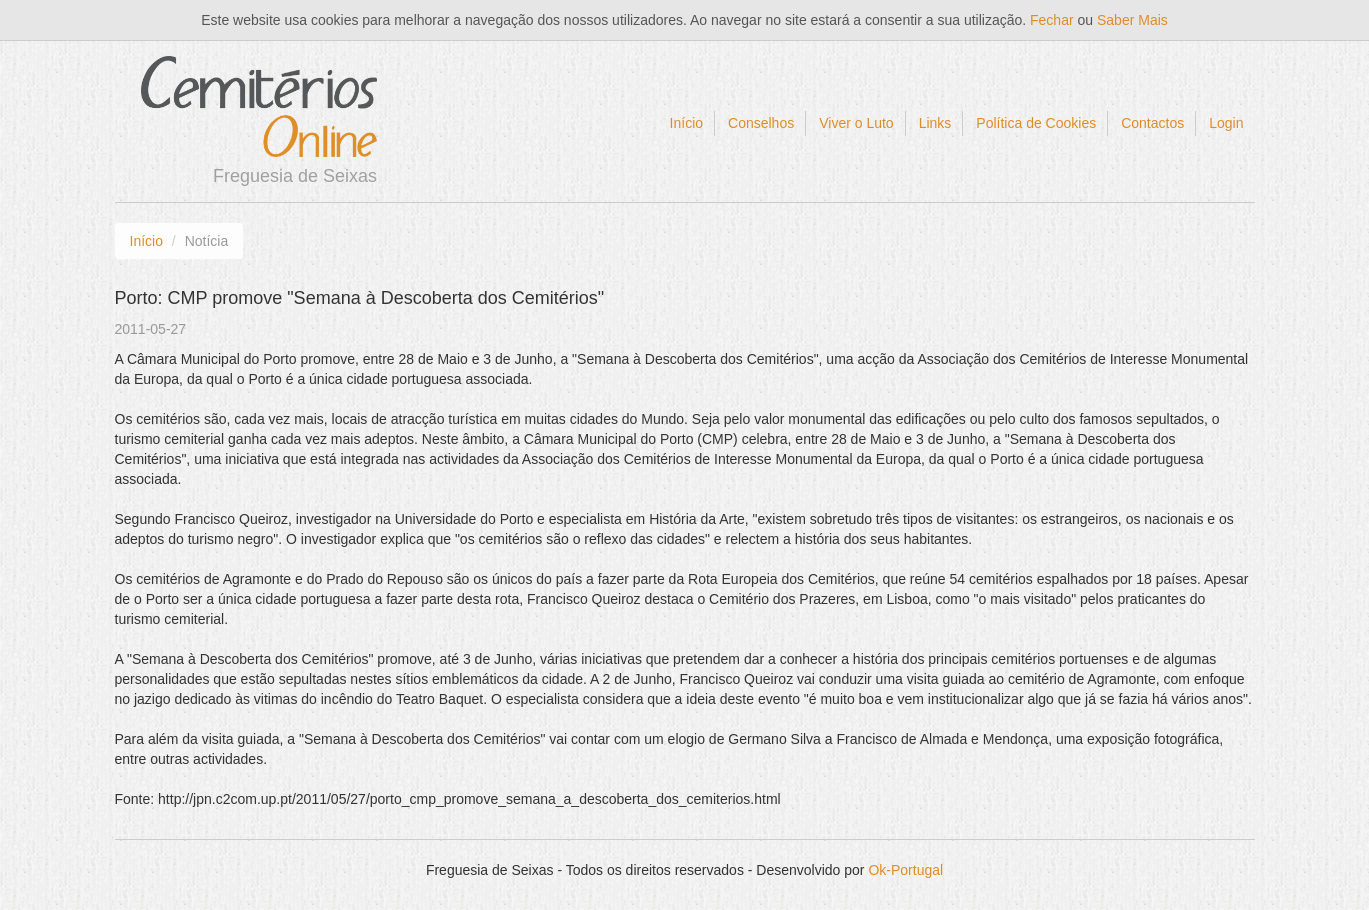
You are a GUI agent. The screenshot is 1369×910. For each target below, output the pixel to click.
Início (686, 123)
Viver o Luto (856, 123)
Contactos (1152, 123)
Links (935, 123)
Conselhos (761, 123)
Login (1226, 123)
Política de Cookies (1036, 123)
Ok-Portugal (905, 870)
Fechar (1052, 20)
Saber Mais (1132, 20)
